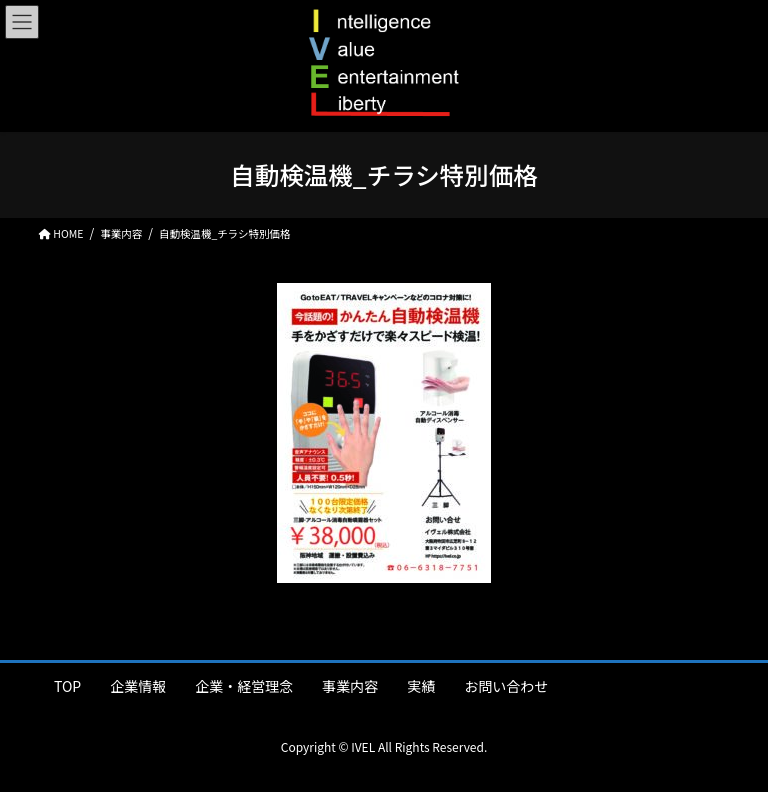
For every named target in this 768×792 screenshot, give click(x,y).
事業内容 (350, 686)
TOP (67, 686)
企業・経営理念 (244, 686)
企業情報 (138, 686)
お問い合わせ (506, 686)
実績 (421, 686)
